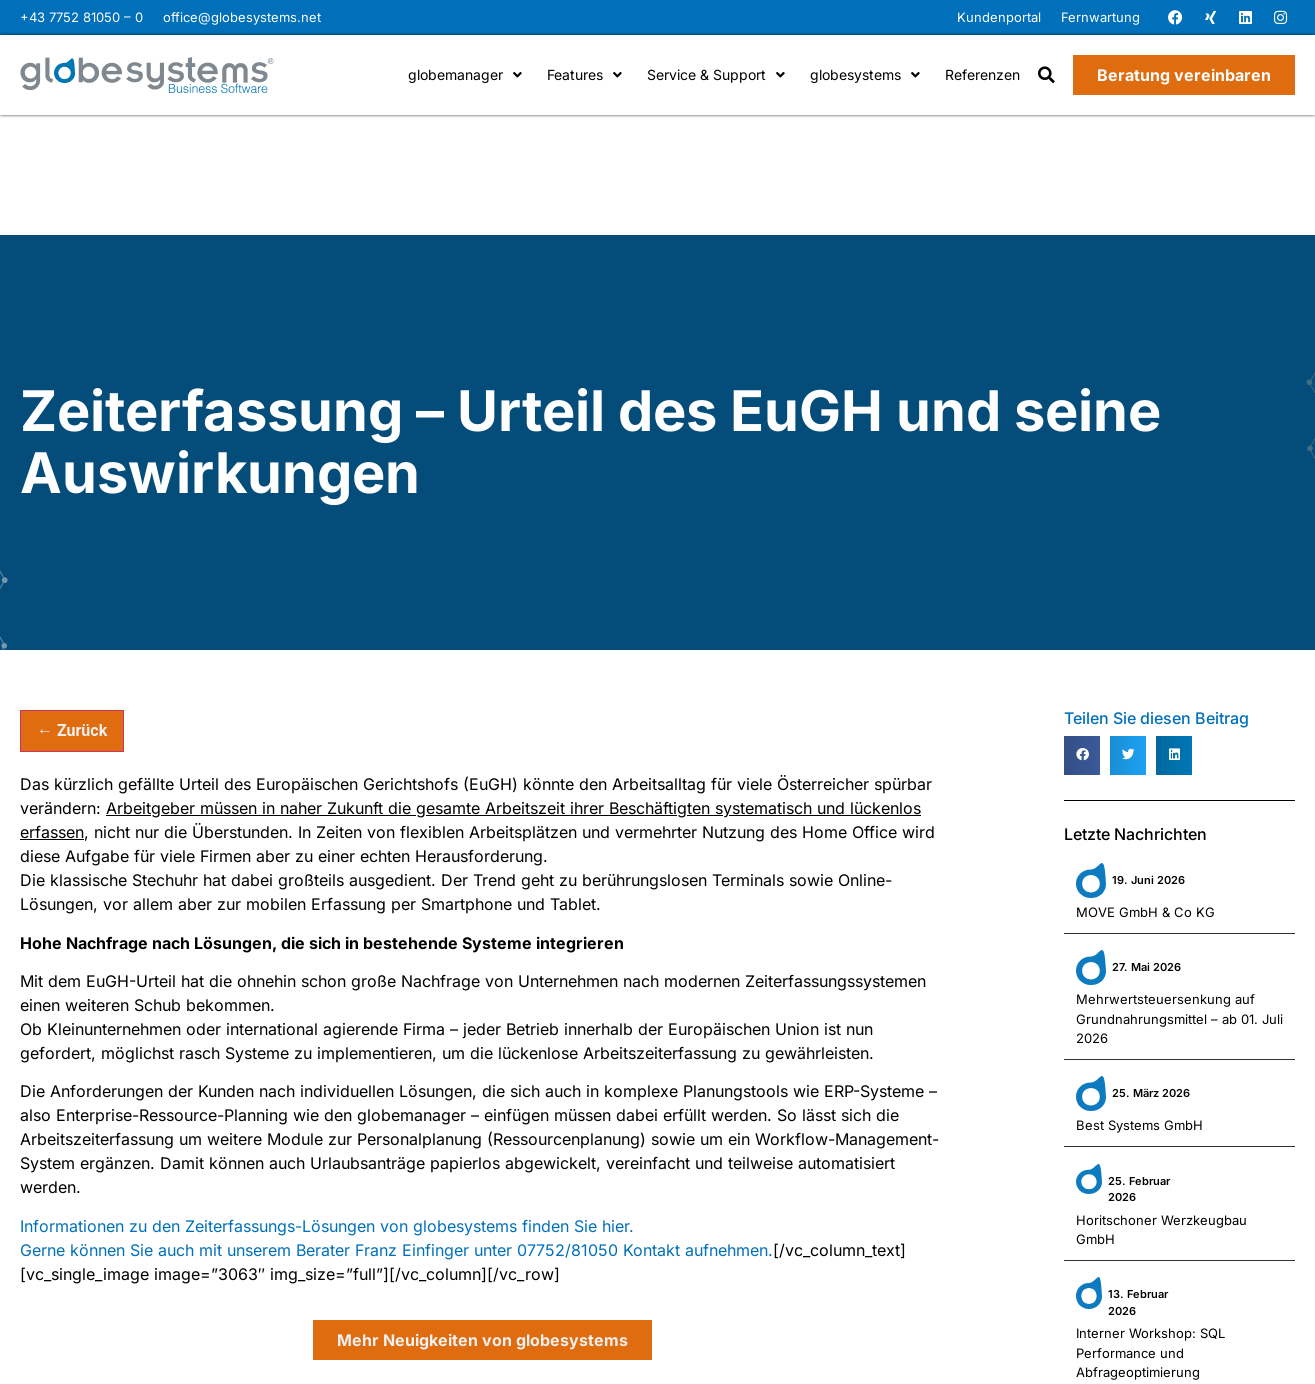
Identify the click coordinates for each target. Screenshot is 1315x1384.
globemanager (465, 74)
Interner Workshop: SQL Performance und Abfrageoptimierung (1150, 1352)
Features (584, 74)
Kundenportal (999, 17)
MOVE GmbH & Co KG (1145, 912)
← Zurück (72, 730)
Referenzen (982, 74)
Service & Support (716, 74)
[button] (1046, 75)
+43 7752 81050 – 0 (81, 17)
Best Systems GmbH (1139, 1125)
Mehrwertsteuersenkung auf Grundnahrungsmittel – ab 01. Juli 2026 (1179, 1018)
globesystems (865, 74)
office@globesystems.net (242, 17)
